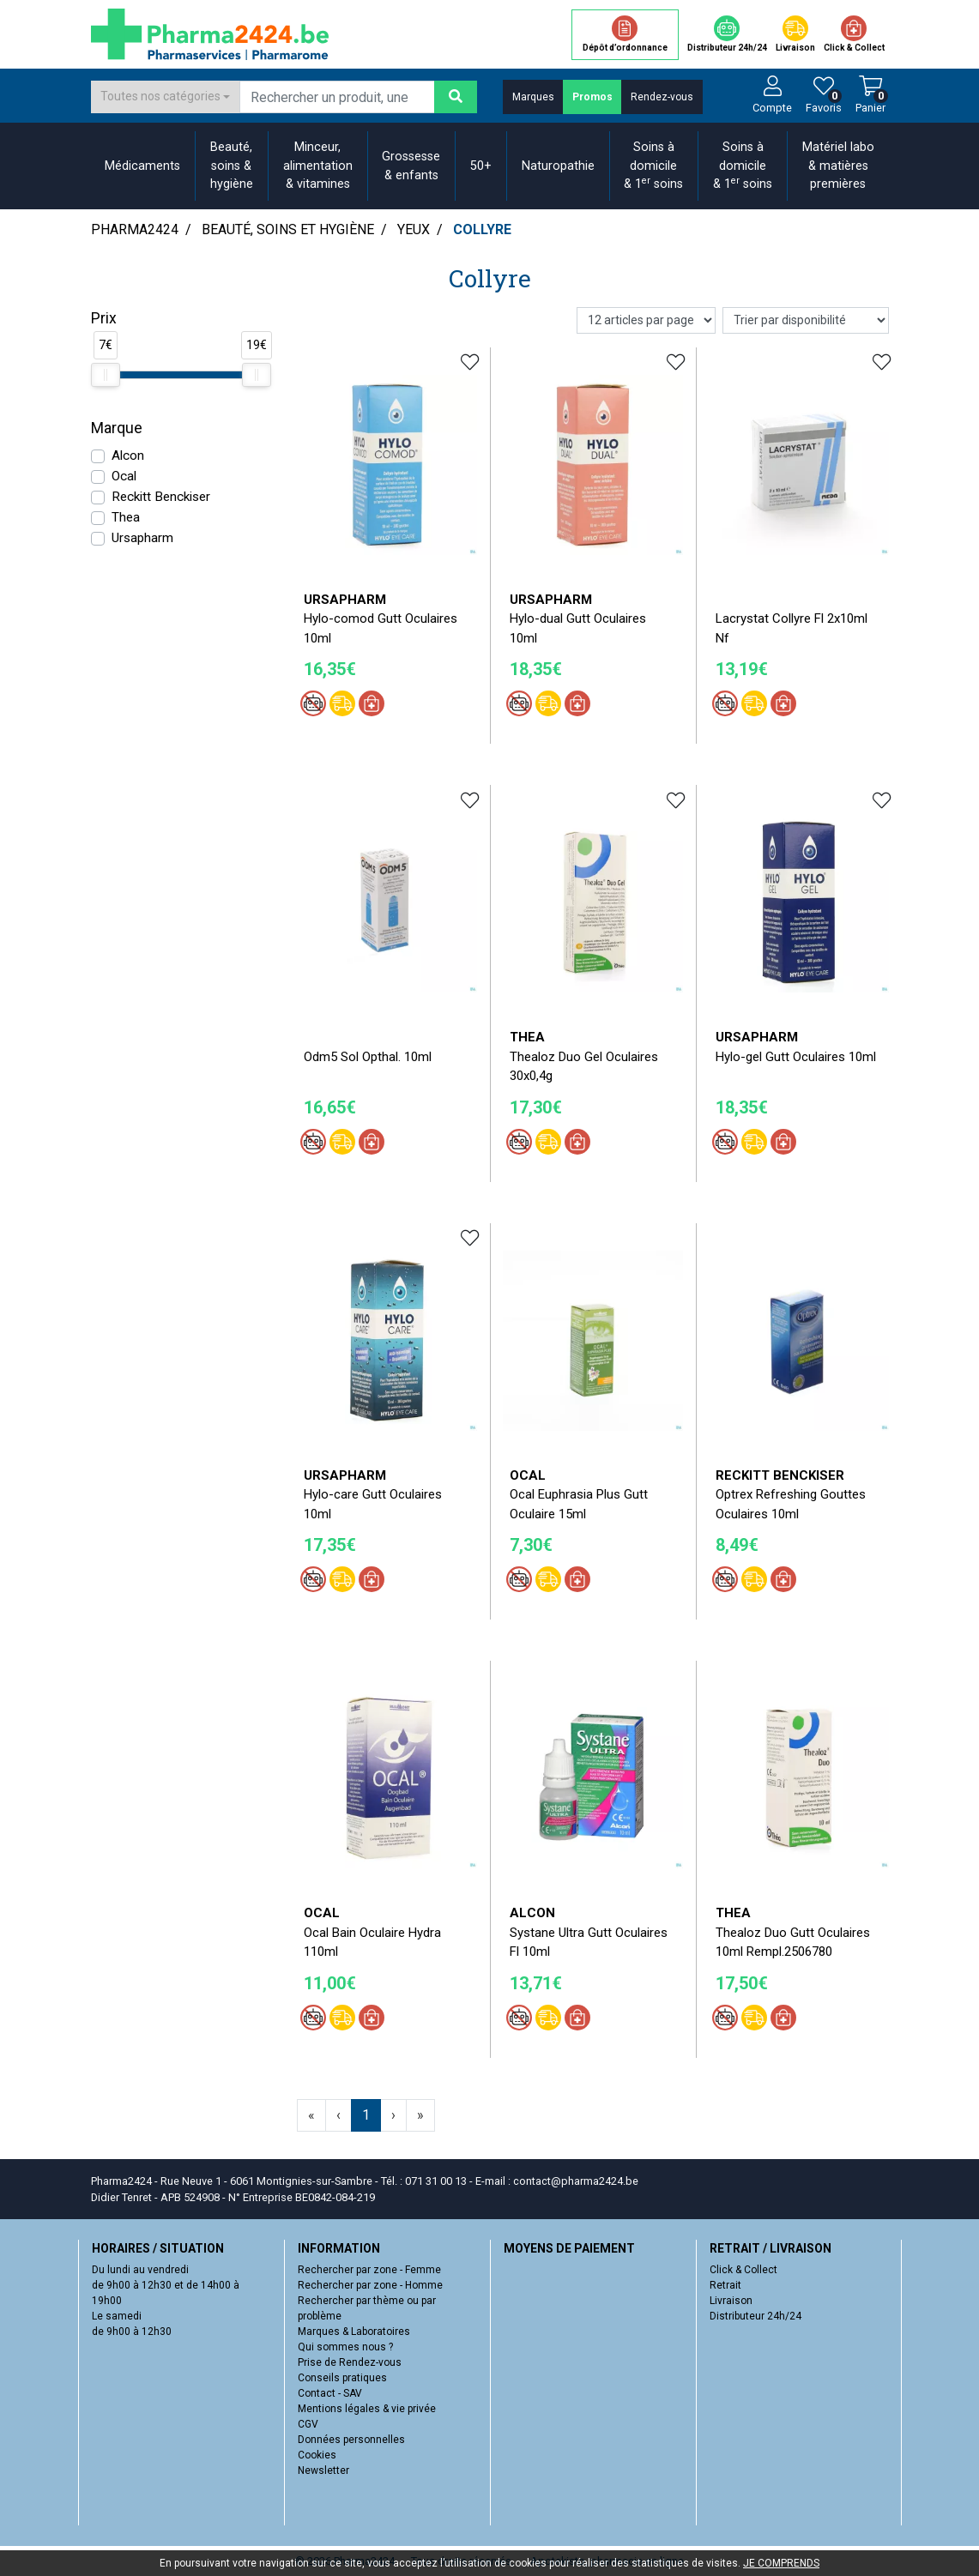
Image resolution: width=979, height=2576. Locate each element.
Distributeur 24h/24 (755, 2316)
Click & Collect (743, 2270)
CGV (308, 2424)
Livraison (731, 2301)
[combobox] (165, 97)
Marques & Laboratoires (354, 2332)
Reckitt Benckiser (161, 496)
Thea (126, 517)
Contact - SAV (330, 2393)
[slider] (105, 375)
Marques (533, 97)
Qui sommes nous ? (345, 2347)
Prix (104, 318)
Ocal (124, 476)
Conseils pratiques (342, 2378)
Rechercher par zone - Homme (370, 2285)
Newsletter (323, 2470)
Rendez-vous (662, 97)
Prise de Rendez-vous (350, 2362)
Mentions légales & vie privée (367, 2409)
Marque (116, 428)
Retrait (725, 2285)
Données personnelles (351, 2440)
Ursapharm (142, 538)
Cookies (317, 2455)
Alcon (128, 455)
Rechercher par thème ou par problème (367, 2308)
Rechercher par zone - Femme (369, 2270)
